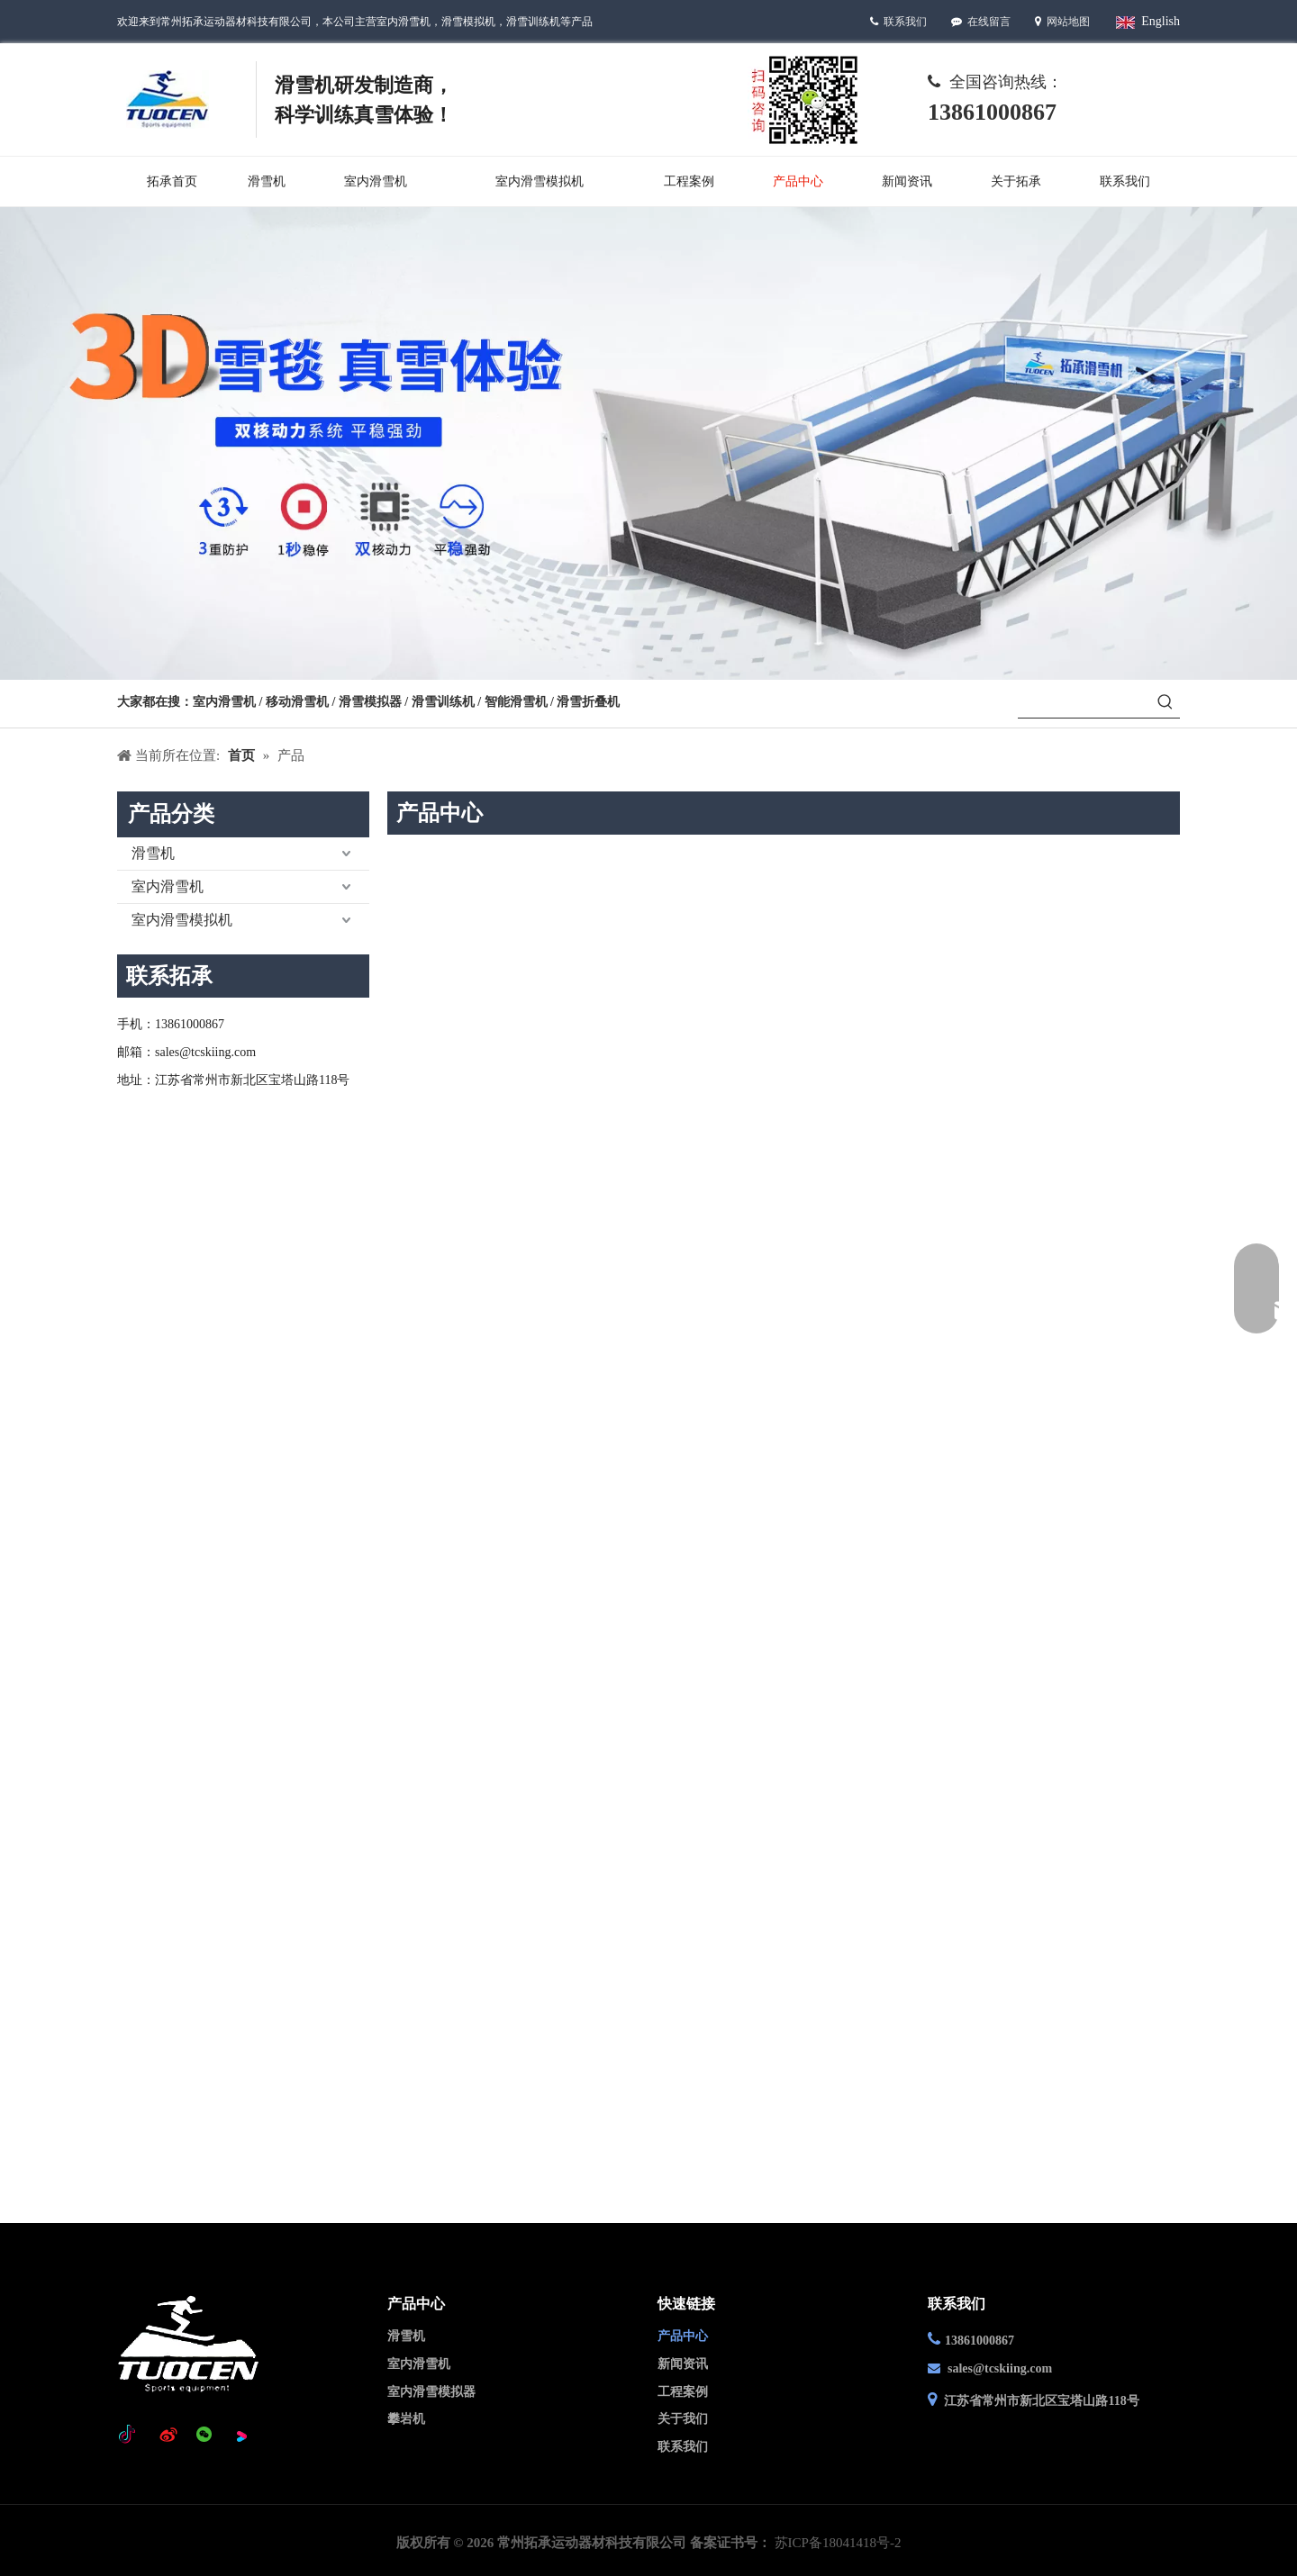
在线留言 (990, 21)
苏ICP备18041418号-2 (838, 2542)
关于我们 (683, 2419)
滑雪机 (153, 853)
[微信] (204, 2435)
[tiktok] (131, 2435)
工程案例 (683, 2392)
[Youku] (241, 2435)
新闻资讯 (683, 2364)
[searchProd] (1084, 703)
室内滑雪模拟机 (182, 919)
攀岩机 (406, 2419)
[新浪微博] (168, 2435)
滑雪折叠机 (588, 702)
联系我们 (905, 21)
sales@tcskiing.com (1000, 2368)
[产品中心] (648, 443)
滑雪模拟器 (370, 702)
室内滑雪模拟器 (431, 2392)
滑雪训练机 (443, 702)
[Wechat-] (804, 99)
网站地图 (1068, 21)
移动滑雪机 (299, 702)
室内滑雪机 (224, 702)
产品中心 (683, 2336)
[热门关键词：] (1165, 703)
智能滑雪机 (516, 702)
